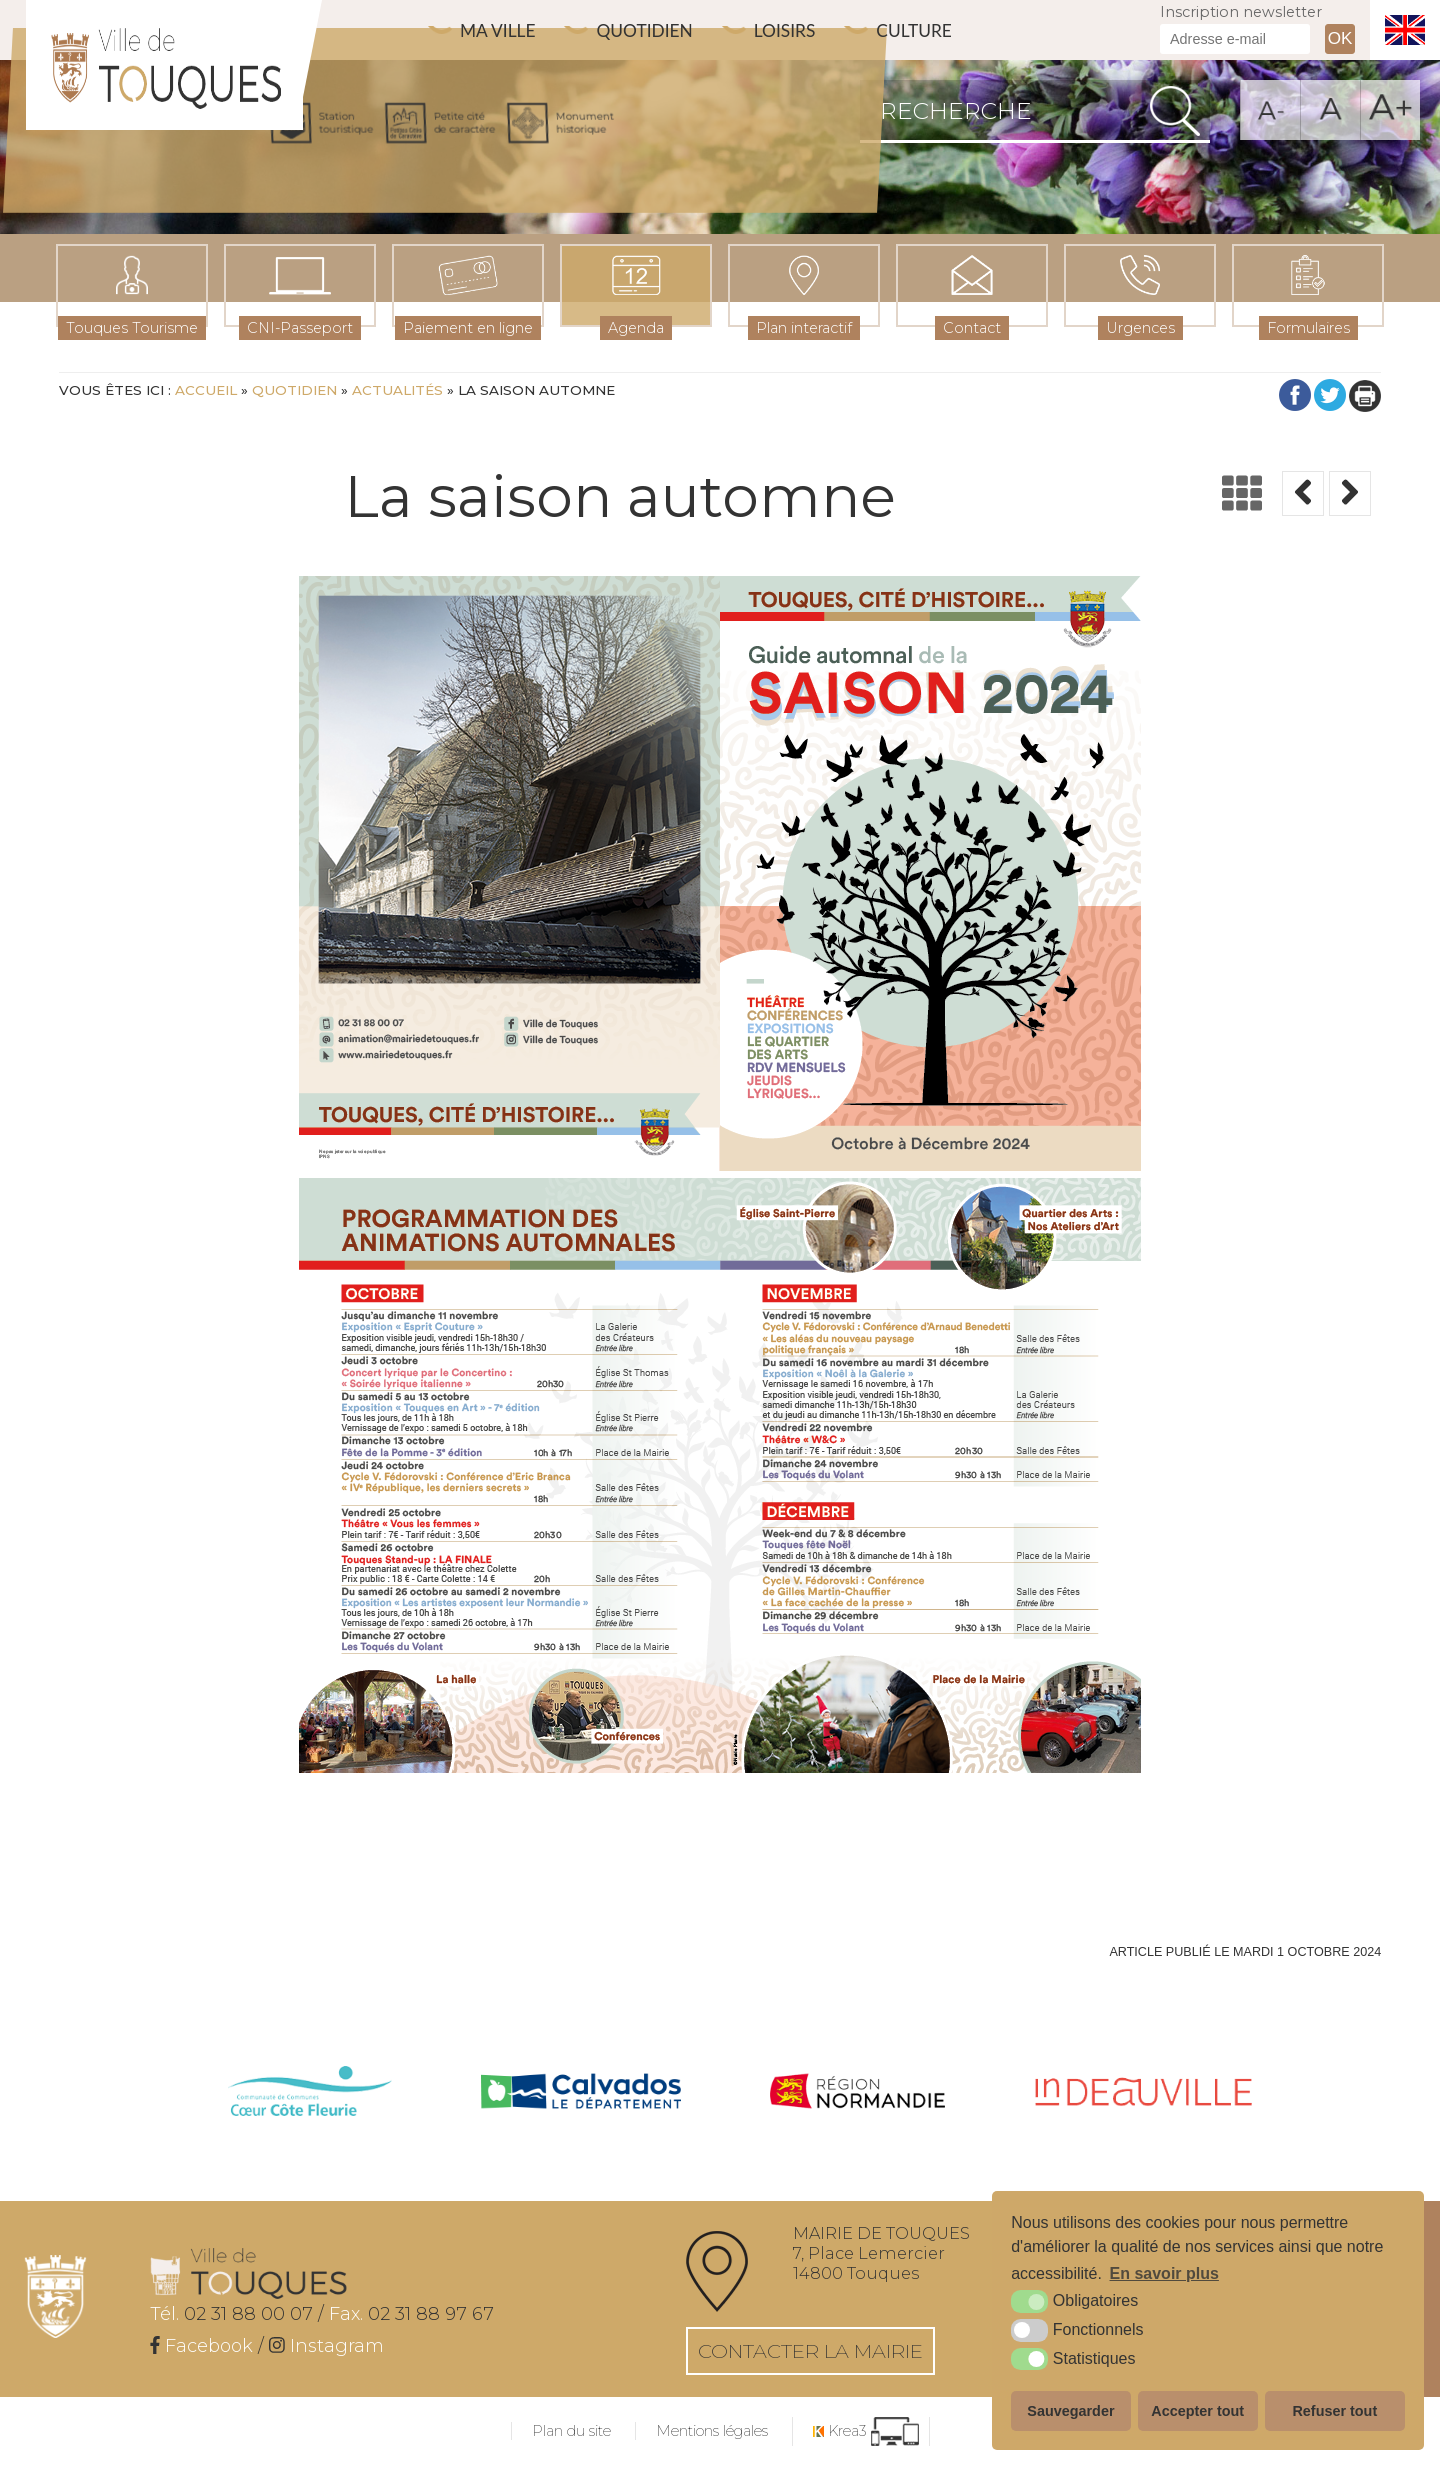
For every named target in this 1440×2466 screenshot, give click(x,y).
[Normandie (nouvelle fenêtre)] (858, 2093)
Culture (938, 30)
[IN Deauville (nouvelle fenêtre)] (1143, 2093)
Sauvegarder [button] (1070, 2411)
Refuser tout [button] (1334, 2411)
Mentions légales (712, 2431)
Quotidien (655, 30)
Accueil (206, 390)
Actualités (397, 390)
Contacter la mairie (810, 2351)
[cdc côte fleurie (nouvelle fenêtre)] (310, 2093)
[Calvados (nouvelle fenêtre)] (581, 2093)
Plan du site (571, 2431)
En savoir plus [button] (1164, 2273)
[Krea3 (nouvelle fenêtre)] (866, 2431)
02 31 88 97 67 (411, 2314)
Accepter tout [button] (1197, 2411)
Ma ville (501, 30)
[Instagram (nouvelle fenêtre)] (326, 2346)
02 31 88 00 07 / (237, 2314)
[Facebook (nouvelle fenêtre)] (201, 2346)
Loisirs (802, 30)
